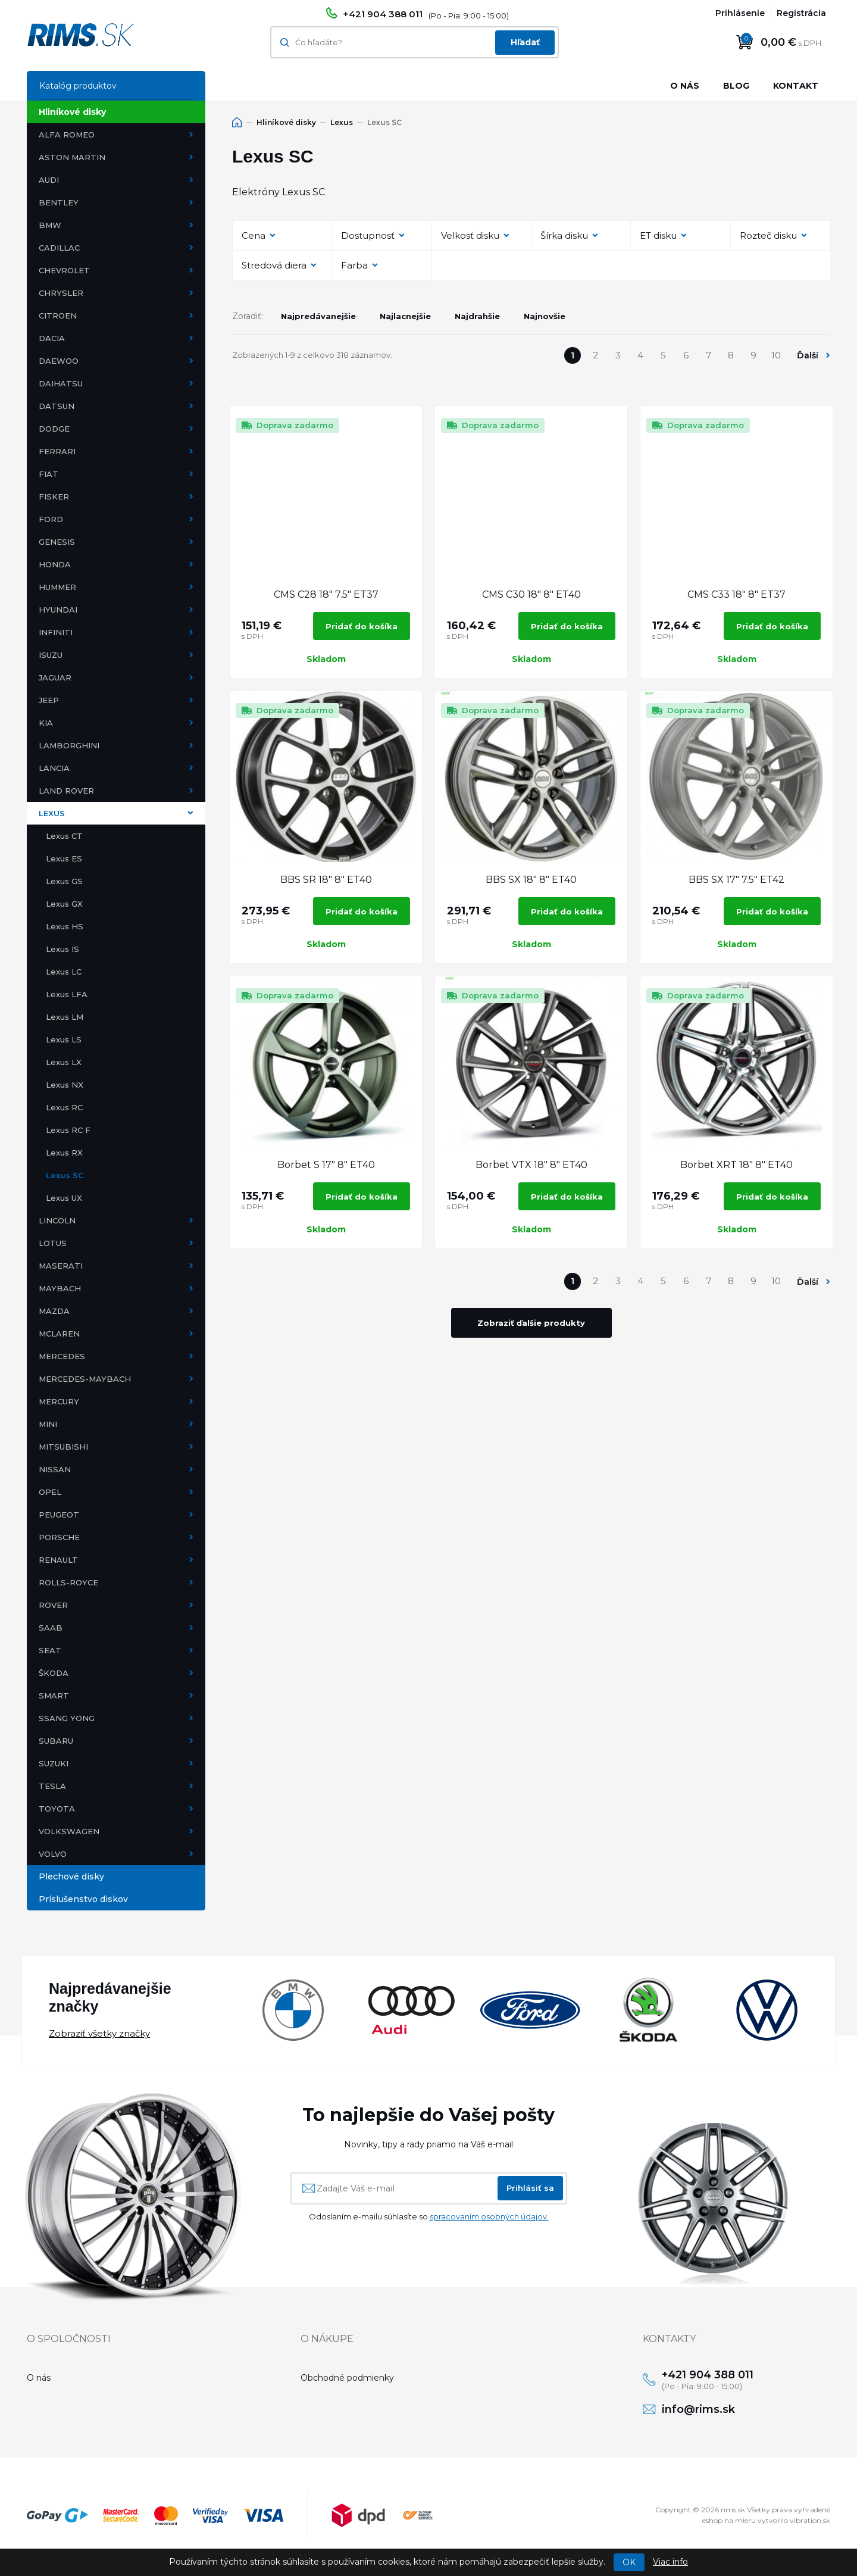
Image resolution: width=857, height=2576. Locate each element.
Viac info (670, 2561)
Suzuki (53, 1763)
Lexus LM (64, 1017)
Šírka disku (564, 235)
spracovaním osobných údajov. (489, 2216)
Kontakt (795, 85)
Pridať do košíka (362, 626)
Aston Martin (72, 157)
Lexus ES (64, 858)
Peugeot (59, 1514)
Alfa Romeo (67, 134)
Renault (58, 1560)
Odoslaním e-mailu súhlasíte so (429, 2216)
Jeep (49, 700)
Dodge (54, 428)
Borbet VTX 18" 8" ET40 (531, 1164)
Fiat (48, 474)
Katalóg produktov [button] (78, 85)
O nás (684, 85)
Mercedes (62, 1356)
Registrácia (801, 13)
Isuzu (50, 655)
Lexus (52, 813)
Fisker (54, 496)
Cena (253, 235)
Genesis (57, 542)
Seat (50, 1650)
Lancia (54, 768)
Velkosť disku (470, 235)
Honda (55, 564)
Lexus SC (65, 1175)
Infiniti (56, 632)
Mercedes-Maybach (85, 1379)
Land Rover (66, 790)
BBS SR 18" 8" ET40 (326, 879)
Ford (51, 519)
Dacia (52, 338)
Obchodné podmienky (347, 2377)
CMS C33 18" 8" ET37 (736, 594)
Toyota (57, 1808)
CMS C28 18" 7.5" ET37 (326, 594)
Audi (49, 180)
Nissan (55, 1469)
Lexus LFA (66, 994)
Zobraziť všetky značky (99, 2033)
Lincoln (57, 1220)
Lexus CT (64, 836)
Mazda (54, 1311)
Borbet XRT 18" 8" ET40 (736, 1164)
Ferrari (57, 451)
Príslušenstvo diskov (83, 1899)
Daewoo (59, 361)
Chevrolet (64, 270)
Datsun (56, 406)
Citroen (58, 315)
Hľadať (525, 42)
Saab (50, 1627)
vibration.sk (810, 2522)
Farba (354, 265)
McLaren (59, 1333)
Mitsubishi (63, 1446)
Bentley (59, 202)
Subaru (56, 1741)
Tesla (52, 1786)
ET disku (658, 235)
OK (629, 2562)
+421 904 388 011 (383, 14)
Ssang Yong (67, 1718)
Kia (46, 722)
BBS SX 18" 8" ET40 (531, 879)
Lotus (53, 1243)
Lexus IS (62, 949)
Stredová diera (274, 265)
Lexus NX (64, 1084)
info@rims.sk (702, 2411)
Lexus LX (64, 1062)
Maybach (60, 1288)
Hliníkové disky (72, 112)
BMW (50, 225)
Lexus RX (64, 1152)
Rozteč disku (768, 235)
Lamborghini (69, 745)
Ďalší (807, 355)
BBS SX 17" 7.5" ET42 (736, 879)
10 (776, 355)
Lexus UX (64, 1198)
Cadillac (59, 247)
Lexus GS (64, 881)
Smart (54, 1695)
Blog (736, 85)
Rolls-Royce (68, 1582)
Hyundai (58, 609)
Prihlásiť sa (530, 2188)
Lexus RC (64, 1107)
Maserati (61, 1265)
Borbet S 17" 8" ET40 (326, 1164)
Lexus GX (64, 903)
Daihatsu (61, 383)
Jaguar (55, 677)
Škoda (53, 1673)
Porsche (59, 1537)
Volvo (53, 1854)
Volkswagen (69, 1831)
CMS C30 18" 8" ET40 (531, 594)
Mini (48, 1424)
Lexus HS (64, 926)
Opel (50, 1492)
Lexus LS (64, 1039)
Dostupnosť (368, 235)
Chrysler (61, 293)
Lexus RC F (68, 1130)
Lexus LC (64, 971)
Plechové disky (71, 1876)
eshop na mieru (729, 2522)
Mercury (59, 1401)
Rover (53, 1605)
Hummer (57, 587)
